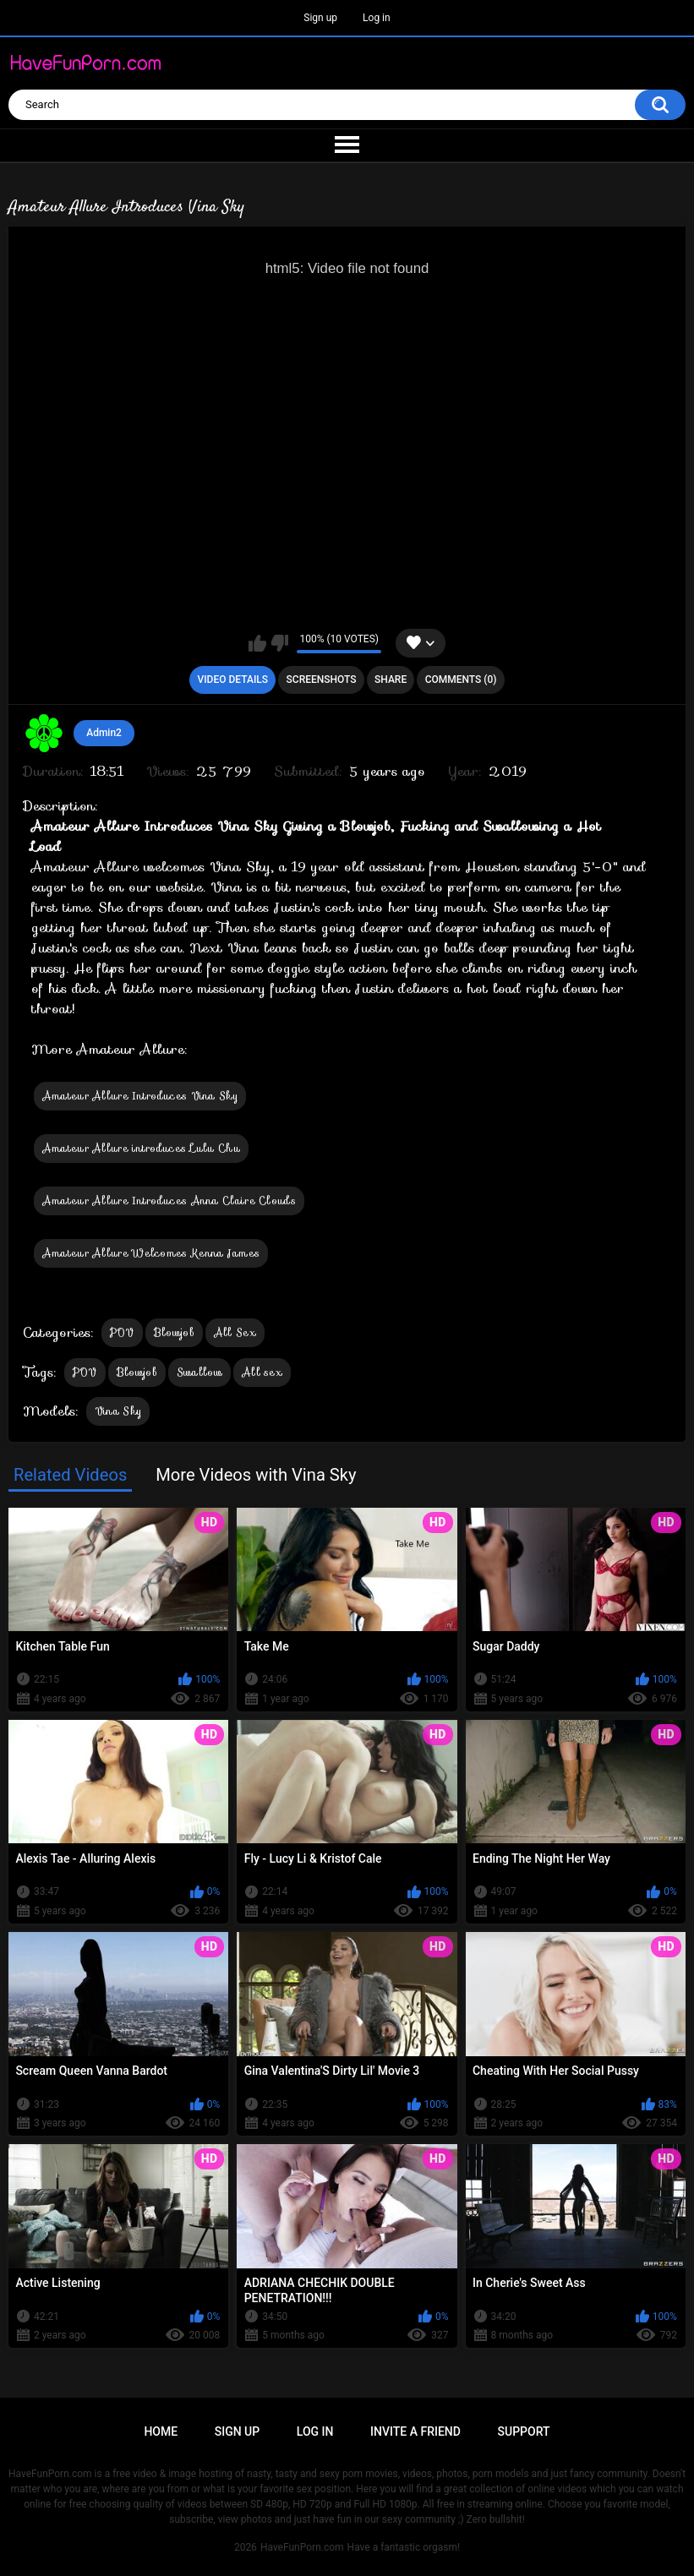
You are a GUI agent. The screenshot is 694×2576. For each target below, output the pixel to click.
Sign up (320, 18)
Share (390, 679)
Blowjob (174, 1332)
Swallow (199, 1372)
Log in (377, 18)
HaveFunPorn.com (302, 2547)
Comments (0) (461, 679)
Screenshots (322, 679)
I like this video (257, 643)
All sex (262, 1372)
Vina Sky (118, 1411)
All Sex (235, 1332)
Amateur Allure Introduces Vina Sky (140, 1096)
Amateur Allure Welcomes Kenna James (151, 1253)
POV (122, 1332)
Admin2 (104, 733)
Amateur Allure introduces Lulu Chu (141, 1148)
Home (161, 2431)
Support (524, 2431)
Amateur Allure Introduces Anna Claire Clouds (169, 1200)
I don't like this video (279, 643)
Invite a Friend (415, 2431)
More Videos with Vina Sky (256, 1475)
